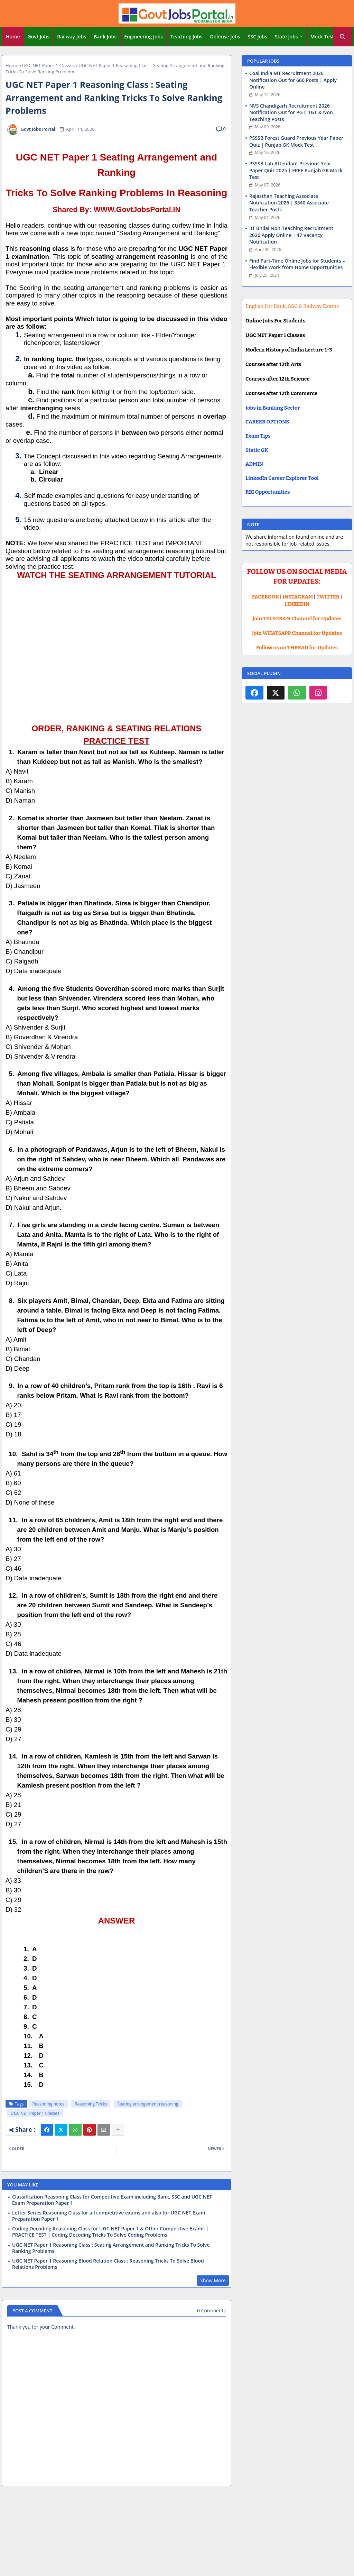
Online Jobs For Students (275, 321)
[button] (342, 36)
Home (13, 36)
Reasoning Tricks (91, 2104)
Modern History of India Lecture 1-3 (288, 350)
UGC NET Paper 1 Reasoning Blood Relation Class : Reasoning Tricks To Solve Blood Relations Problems (108, 2264)
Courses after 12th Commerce (281, 393)
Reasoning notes (48, 2104)
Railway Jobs (71, 36)
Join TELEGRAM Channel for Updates (297, 618)
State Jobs (286, 36)
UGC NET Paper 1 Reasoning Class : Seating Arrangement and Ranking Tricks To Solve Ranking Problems (110, 2248)
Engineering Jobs (143, 36)
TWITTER (327, 597)
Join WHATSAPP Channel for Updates (297, 633)
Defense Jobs (225, 36)
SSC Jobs (257, 36)
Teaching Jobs (186, 36)
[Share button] (118, 2130)
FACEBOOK (265, 597)
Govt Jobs (39, 36)
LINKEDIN (297, 604)
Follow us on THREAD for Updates (297, 648)
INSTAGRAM (298, 597)
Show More (213, 2280)
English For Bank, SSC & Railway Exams (292, 306)
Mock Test (322, 36)
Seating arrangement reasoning (147, 2104)
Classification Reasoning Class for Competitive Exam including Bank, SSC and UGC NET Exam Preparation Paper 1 (112, 2200)
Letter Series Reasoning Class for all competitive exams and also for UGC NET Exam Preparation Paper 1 (108, 2216)
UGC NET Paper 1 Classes (48, 65)
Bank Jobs (105, 36)
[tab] (13, 36)
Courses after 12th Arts (273, 364)
